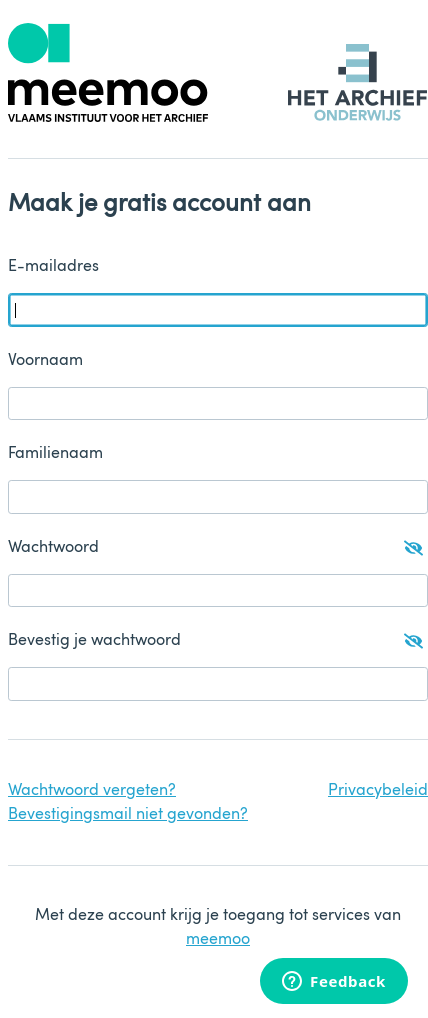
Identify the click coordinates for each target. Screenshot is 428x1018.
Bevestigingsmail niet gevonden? (128, 815)
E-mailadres (53, 267)
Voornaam (45, 361)
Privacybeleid (378, 791)
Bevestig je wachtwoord (215, 641)
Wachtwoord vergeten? (92, 791)
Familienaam (55, 454)
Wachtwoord (215, 548)
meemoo (218, 940)
